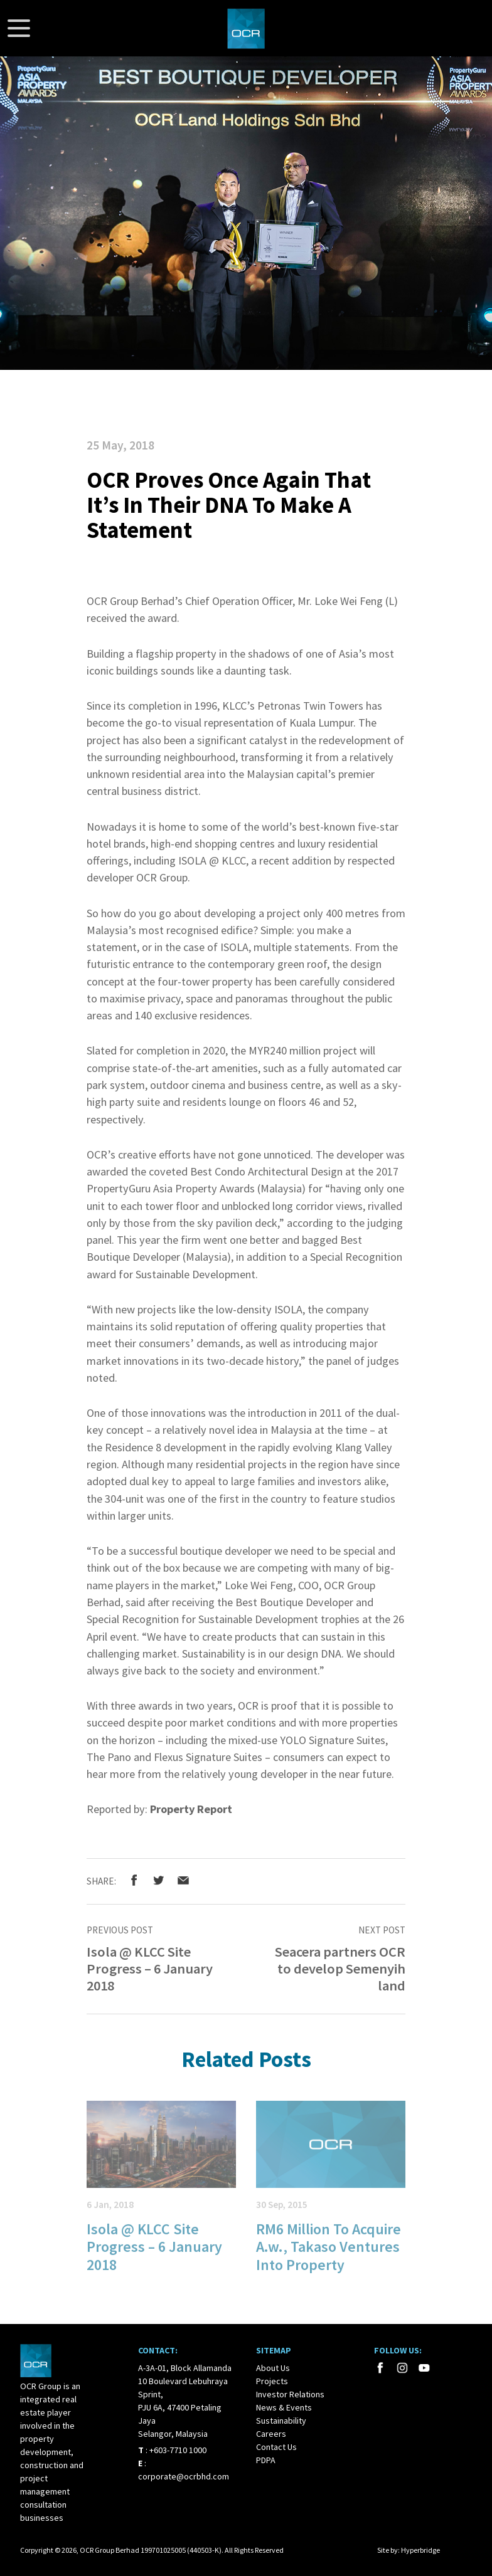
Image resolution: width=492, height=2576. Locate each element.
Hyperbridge (420, 2550)
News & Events (284, 2407)
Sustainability (281, 2420)
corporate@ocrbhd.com (183, 2476)
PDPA (265, 2460)
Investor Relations (290, 2394)
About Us (273, 2368)
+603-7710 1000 (177, 2450)
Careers (271, 2433)
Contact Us (276, 2446)
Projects (272, 2381)
